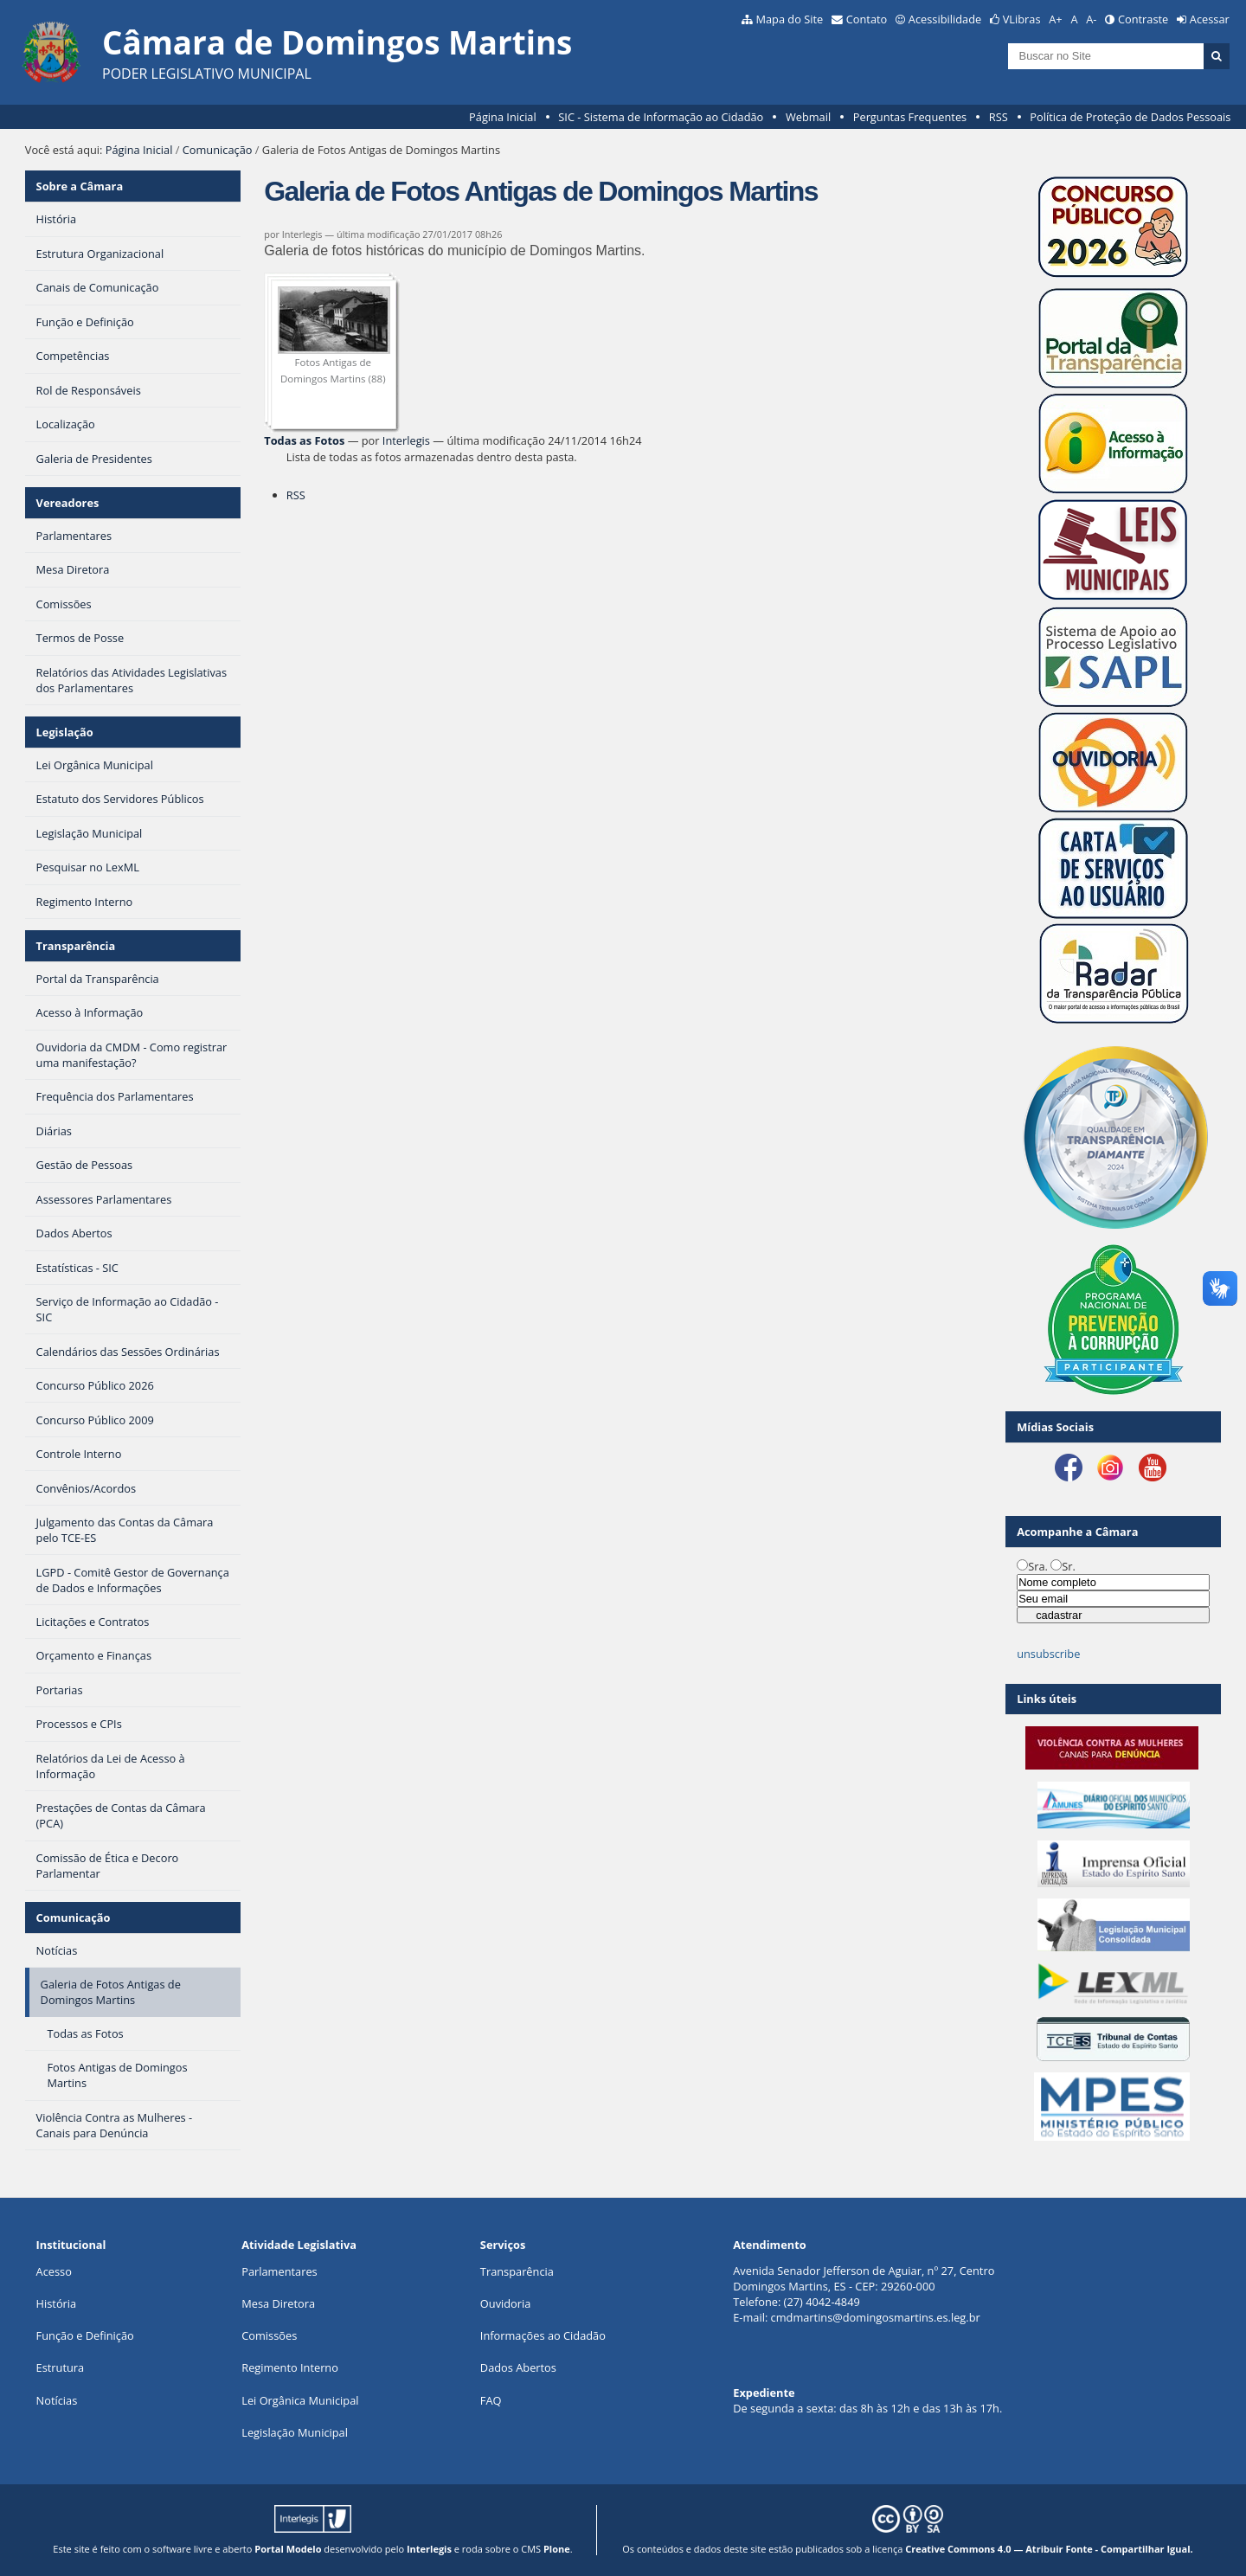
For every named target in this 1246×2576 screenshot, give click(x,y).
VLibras (1022, 19)
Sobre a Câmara (80, 186)
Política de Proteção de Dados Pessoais (1130, 117)
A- (1091, 19)
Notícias (57, 2400)
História (56, 2303)
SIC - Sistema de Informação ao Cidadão (660, 117)
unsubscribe (1048, 1653)
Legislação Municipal (294, 2432)
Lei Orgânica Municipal (299, 2400)
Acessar (1210, 19)
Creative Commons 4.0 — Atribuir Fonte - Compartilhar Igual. (1049, 2548)
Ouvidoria (505, 2303)
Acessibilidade (945, 19)
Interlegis (406, 440)
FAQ (491, 2400)
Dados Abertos (518, 2367)
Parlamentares (279, 2271)
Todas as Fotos (304, 440)
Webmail (808, 117)
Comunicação (218, 149)
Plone (556, 2548)
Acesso (54, 2271)
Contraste (1143, 19)
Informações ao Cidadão (543, 2335)
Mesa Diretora (278, 2303)
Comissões (269, 2335)
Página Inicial (502, 117)
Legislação (64, 732)
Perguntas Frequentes (910, 117)
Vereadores (68, 503)
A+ (1055, 19)
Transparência (76, 946)
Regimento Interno (289, 2367)
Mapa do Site (789, 19)
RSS (998, 117)
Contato (867, 19)
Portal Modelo (287, 2548)
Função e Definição (85, 2335)
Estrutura (60, 2367)
